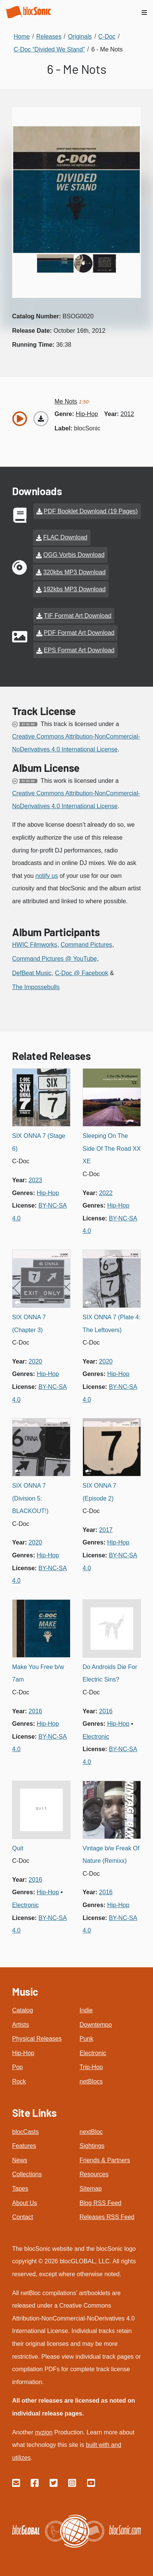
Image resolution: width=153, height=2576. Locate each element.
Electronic (93, 2053)
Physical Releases (37, 2038)
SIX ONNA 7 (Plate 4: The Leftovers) (112, 1323)
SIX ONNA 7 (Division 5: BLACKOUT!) (30, 1498)
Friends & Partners (105, 2160)
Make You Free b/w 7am (38, 1673)
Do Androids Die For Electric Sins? (110, 1673)
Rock (19, 2081)
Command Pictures (86, 944)
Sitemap (91, 2188)
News (19, 2160)
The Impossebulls (35, 987)
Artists (20, 2024)
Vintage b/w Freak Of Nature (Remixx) (111, 1854)
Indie (86, 2010)
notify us (46, 876)
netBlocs (91, 2081)
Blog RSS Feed (100, 2203)
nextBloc (91, 2132)
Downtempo (96, 2024)
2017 (106, 1530)
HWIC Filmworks (34, 944)
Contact (22, 2217)
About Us (24, 2203)
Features (24, 2146)
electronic (96, 1736)
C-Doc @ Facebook (81, 973)
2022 (106, 1193)
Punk (86, 2038)
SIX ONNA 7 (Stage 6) (39, 1142)
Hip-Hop (23, 2053)
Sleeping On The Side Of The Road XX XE (112, 1148)
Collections (27, 2174)
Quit (17, 1848)
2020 (35, 1361)
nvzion (43, 2432)
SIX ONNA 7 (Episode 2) (99, 1492)
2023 (35, 1180)
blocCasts (25, 2132)
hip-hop (87, 414)
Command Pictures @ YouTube (54, 958)
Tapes (20, 2188)
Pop (17, 2067)
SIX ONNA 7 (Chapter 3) (29, 1323)
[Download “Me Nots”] (40, 418)
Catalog (22, 2010)
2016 (35, 1711)
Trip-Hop (91, 2067)
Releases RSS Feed (107, 2217)
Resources (94, 2174)
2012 (127, 414)
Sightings (92, 2146)
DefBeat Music (32, 973)
